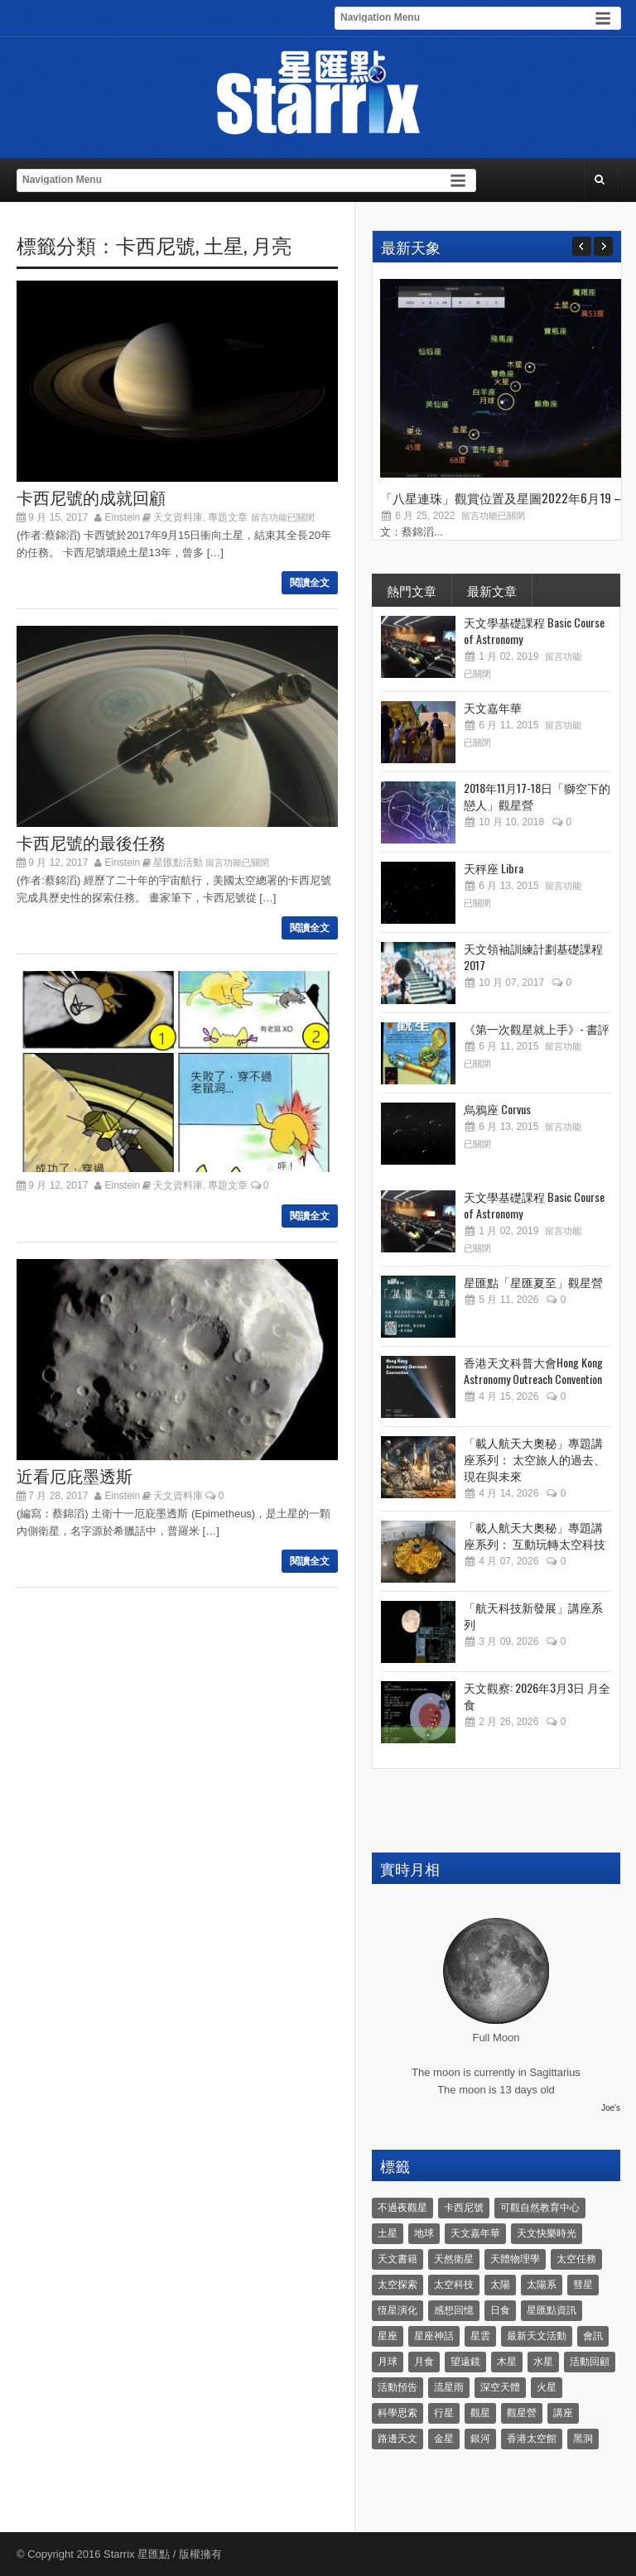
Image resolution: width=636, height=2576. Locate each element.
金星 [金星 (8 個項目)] (444, 2438)
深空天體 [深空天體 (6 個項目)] (500, 2387)
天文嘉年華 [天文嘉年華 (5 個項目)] (475, 2233)
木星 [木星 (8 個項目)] (507, 2361)
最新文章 (492, 590)
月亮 (272, 244)
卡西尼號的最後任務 (91, 841)
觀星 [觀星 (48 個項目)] (480, 2413)
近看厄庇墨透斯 (74, 1475)
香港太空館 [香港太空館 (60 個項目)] (531, 2438)
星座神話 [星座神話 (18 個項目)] (434, 2336)
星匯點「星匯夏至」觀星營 (533, 1281)
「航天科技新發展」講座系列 (533, 1615)
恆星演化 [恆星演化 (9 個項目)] (397, 2310)
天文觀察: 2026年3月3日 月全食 (537, 1696)
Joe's (610, 2107)
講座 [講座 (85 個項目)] (563, 2413)
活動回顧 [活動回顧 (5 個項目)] (590, 2361)
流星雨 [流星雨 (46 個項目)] (449, 2387)
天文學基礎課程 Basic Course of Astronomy (534, 630)
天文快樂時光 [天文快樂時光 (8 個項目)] (546, 2233)
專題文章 (228, 517)
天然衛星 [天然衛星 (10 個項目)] (454, 2259)
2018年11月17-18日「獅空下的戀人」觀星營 (537, 796)
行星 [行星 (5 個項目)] (444, 2413)
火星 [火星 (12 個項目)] (546, 2387)
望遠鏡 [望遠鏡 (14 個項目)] (465, 2361)
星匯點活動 (178, 862)
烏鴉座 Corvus (497, 1108)
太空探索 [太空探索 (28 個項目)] (397, 2284)
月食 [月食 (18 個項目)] (424, 2361)
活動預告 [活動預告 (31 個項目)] (397, 2387)
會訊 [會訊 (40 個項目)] (593, 2336)
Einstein (123, 517)
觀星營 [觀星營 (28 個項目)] (522, 2413)
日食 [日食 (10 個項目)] (500, 2310)
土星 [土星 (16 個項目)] (388, 2233)
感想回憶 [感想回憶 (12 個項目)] (454, 2310)
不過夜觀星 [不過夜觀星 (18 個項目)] (402, 2207)
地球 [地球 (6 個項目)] (424, 2233)
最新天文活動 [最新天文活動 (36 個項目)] (536, 2336)
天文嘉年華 (493, 707)
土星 (223, 244)
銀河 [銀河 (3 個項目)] (480, 2438)
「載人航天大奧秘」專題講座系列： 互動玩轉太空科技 (534, 1535)
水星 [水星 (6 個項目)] (543, 2361)
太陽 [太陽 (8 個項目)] (500, 2284)
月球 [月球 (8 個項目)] (388, 2361)
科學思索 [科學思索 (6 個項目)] (397, 2413)
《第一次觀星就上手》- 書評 (537, 1028)
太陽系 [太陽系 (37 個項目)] (541, 2284)
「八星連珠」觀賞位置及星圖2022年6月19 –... (504, 497)
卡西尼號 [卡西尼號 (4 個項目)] (464, 2207)
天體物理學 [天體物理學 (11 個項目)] (515, 2259)
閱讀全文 (310, 583)
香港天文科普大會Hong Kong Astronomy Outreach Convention (533, 1370)
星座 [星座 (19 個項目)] (388, 2336)
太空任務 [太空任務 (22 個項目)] (576, 2259)
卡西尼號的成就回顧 (91, 496)
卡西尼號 (155, 244)
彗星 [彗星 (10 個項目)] (583, 2284)
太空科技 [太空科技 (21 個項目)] (454, 2284)
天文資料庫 (178, 517)
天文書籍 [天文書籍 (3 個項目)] (397, 2259)
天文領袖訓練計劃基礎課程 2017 (533, 956)
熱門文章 (411, 590)
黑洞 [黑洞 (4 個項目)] (583, 2438)
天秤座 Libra (493, 868)
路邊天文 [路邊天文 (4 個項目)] (397, 2438)
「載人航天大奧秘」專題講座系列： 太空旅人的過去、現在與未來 (534, 1459)
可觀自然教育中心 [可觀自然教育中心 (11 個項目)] (540, 2207)
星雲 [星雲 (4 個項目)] (480, 2336)
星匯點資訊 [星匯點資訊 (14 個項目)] (551, 2310)
